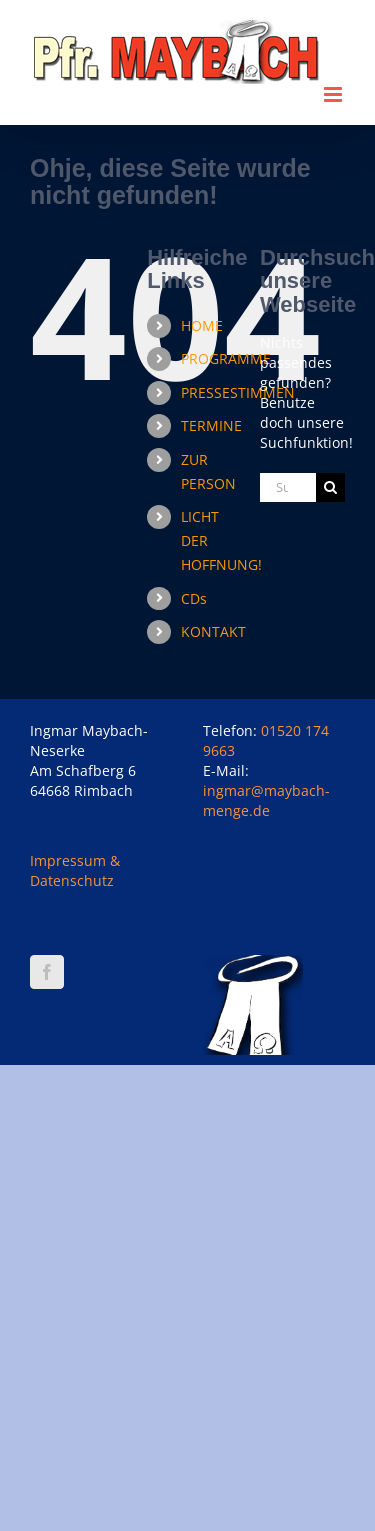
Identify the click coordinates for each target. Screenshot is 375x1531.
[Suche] (330, 487)
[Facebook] (47, 972)
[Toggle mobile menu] (334, 94)
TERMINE (211, 425)
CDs (194, 598)
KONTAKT (213, 631)
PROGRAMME (226, 358)
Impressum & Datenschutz (75, 870)
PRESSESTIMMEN (238, 392)
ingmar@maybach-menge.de (266, 800)
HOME (202, 325)
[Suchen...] (288, 487)
